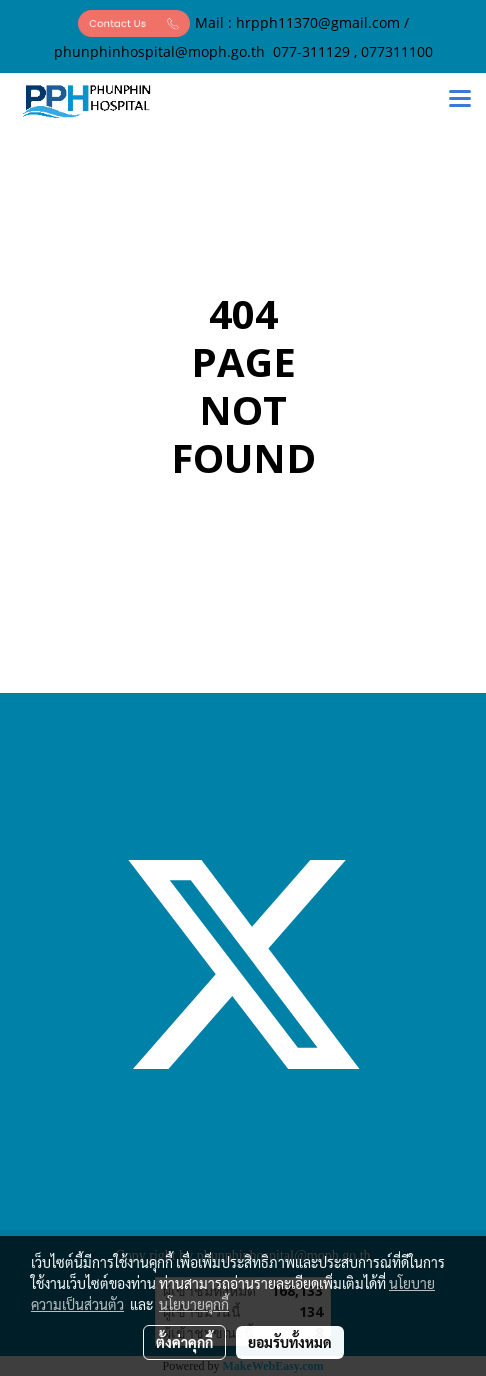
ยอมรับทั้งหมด (290, 1342)
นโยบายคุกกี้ (194, 1304)
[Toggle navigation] (460, 101)
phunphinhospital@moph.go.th (159, 51)
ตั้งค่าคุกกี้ (184, 1342)
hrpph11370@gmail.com (318, 22)
